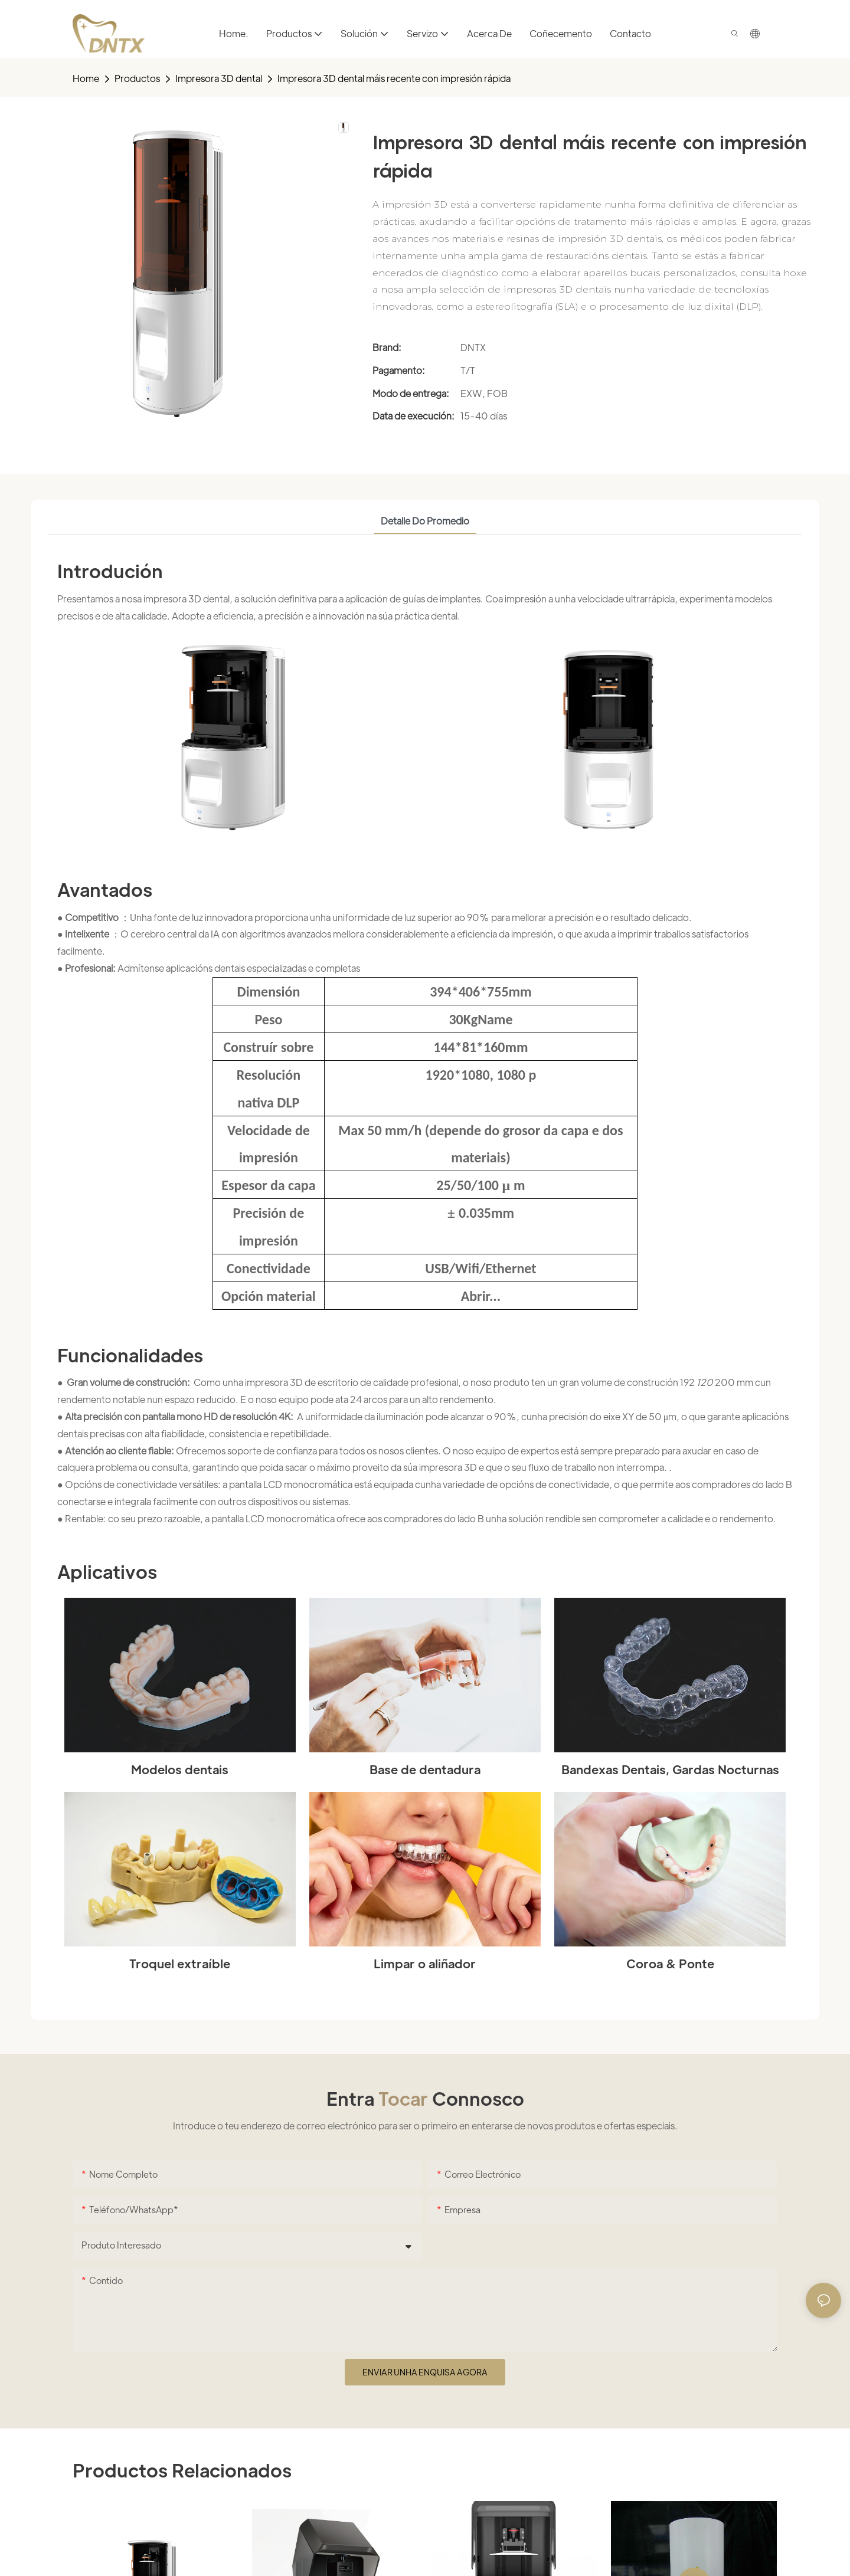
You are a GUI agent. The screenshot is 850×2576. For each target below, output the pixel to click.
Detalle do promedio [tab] (425, 520)
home (86, 78)
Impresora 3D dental (218, 78)
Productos (137, 78)
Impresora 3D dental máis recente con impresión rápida (394, 78)
